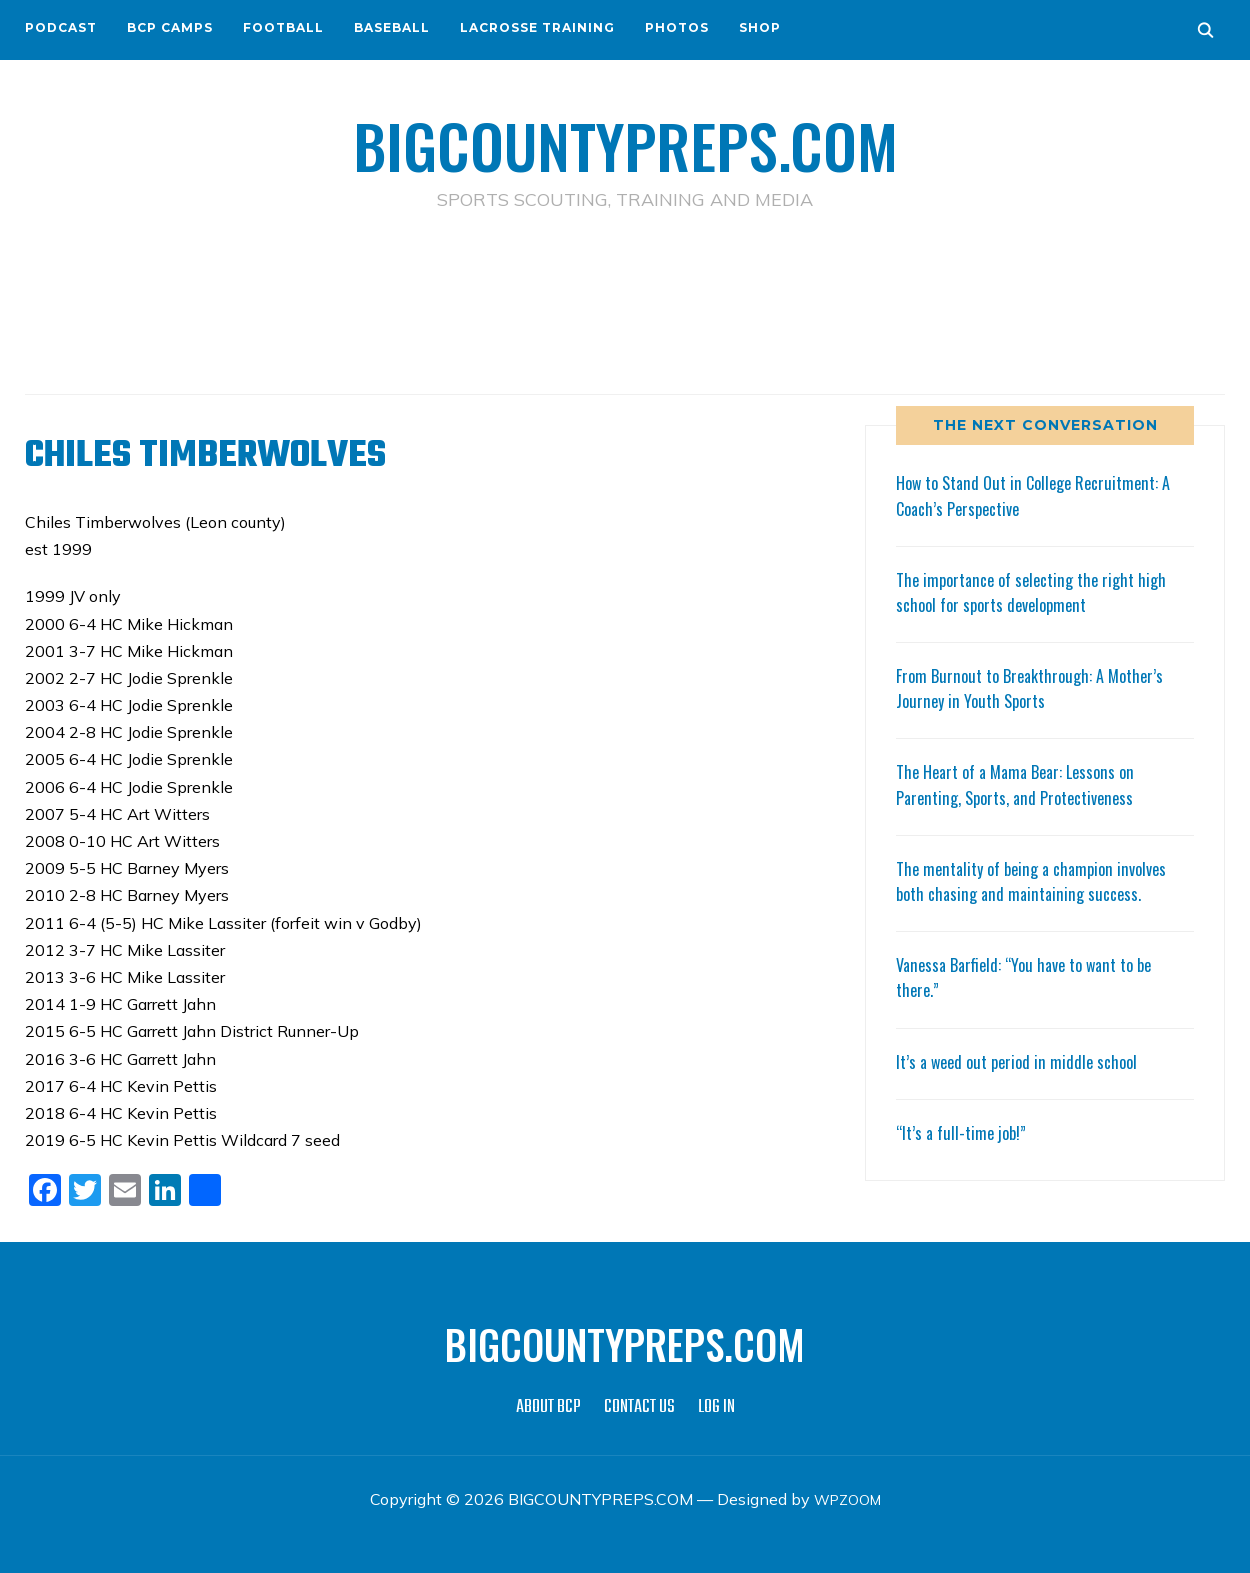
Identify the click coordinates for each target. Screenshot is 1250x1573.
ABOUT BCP (548, 1407)
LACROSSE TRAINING (537, 27)
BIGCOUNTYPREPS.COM (625, 140)
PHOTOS (677, 27)
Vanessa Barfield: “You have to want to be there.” (1035, 976)
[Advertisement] (625, 301)
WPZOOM (847, 1499)
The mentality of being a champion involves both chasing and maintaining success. (1041, 880)
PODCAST (61, 27)
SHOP (760, 27)
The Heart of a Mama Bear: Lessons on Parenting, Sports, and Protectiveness (1025, 783)
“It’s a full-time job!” (965, 1132)
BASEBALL (392, 27)
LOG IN (716, 1407)
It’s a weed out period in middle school (1024, 1060)
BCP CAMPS (170, 27)
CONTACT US (639, 1407)
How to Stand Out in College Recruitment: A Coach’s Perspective (1044, 494)
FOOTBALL (283, 27)
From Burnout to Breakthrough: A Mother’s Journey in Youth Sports (1039, 687)
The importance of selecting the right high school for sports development (1041, 591)
